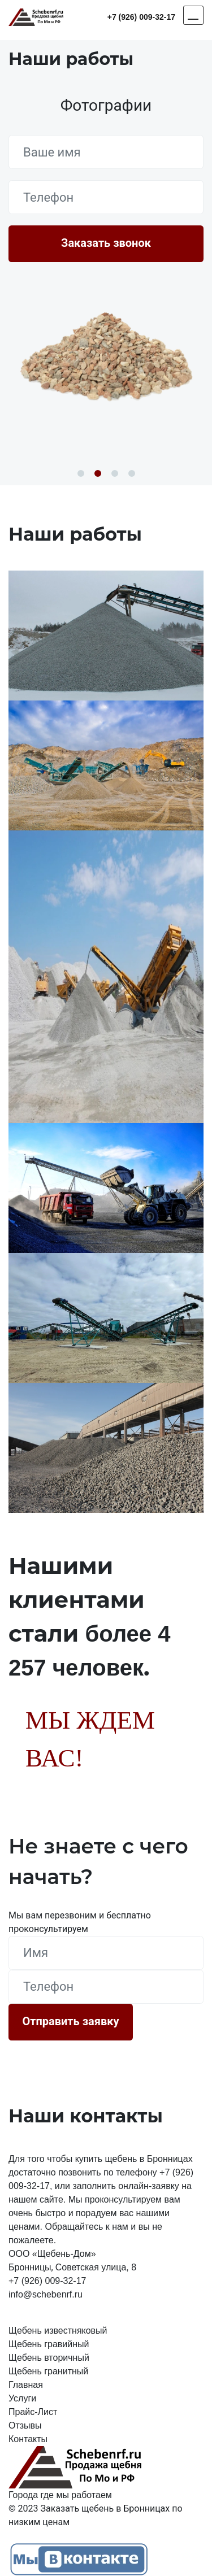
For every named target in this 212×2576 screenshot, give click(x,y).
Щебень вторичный (48, 2357)
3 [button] (114, 473)
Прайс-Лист (32, 2412)
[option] (106, 355)
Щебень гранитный (48, 2371)
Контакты (27, 2439)
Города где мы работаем (60, 2495)
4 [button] (131, 473)
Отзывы (25, 2425)
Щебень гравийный (48, 2344)
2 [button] (97, 473)
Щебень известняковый (57, 2330)
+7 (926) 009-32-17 (141, 16)
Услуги (22, 2398)
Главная (25, 2385)
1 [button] (80, 473)
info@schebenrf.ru (45, 2294)
